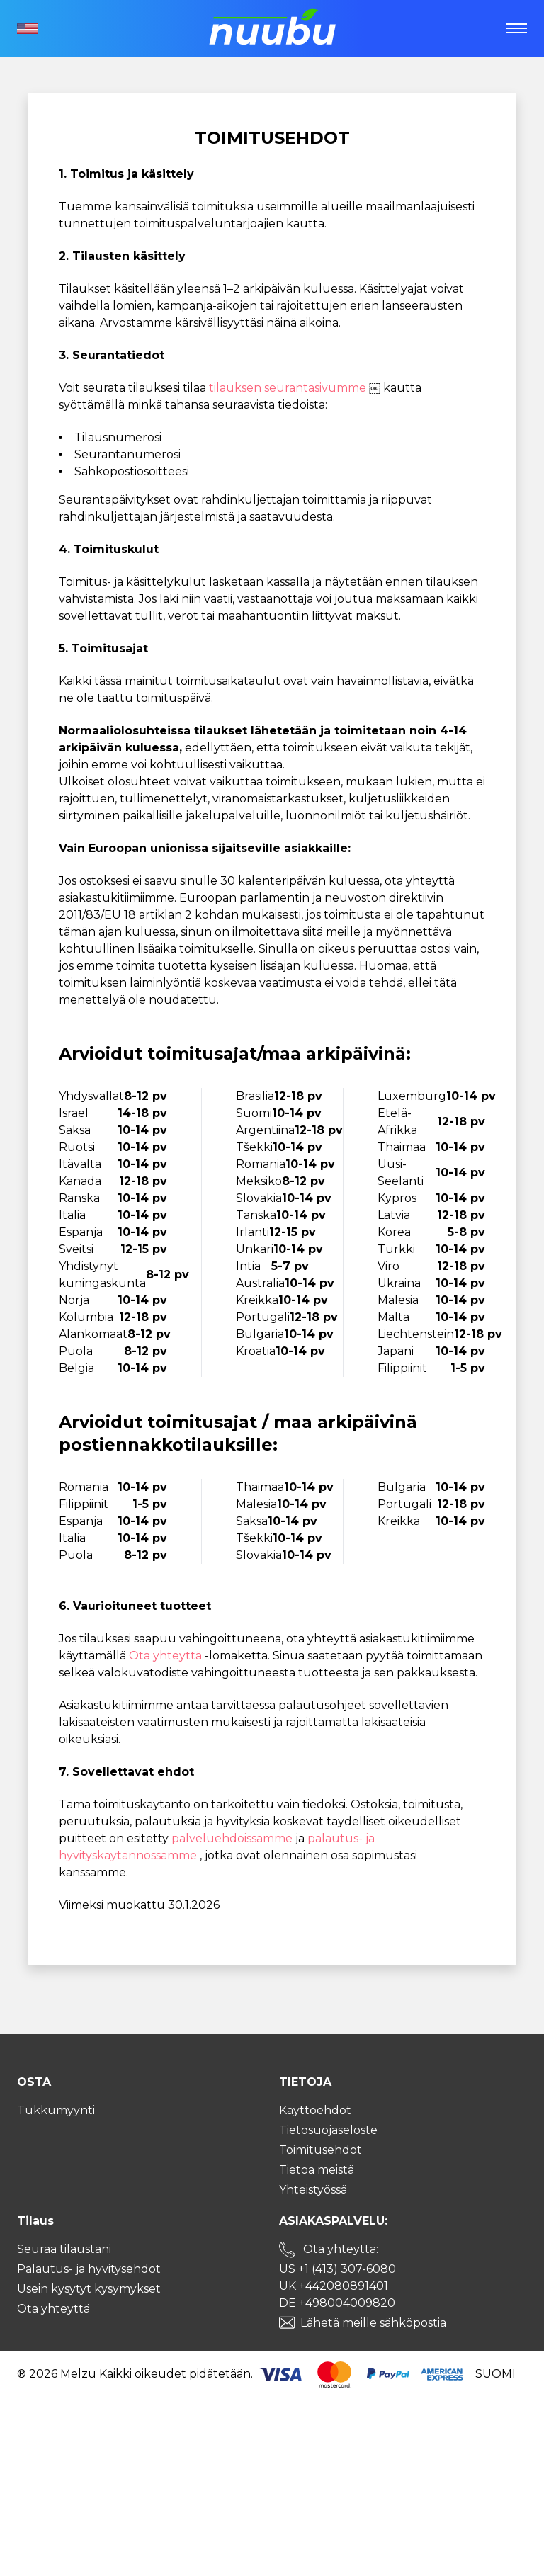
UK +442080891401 (333, 2286)
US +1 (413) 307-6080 (337, 2269)
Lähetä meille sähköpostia (373, 2323)
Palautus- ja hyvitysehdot (89, 2269)
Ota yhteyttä (167, 1655)
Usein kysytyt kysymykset (89, 2289)
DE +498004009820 (337, 2303)
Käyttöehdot (315, 2110)
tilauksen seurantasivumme (289, 388)
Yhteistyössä (313, 2189)
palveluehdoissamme (233, 1838)
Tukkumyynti (56, 2110)
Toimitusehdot (320, 2150)
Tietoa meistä (316, 2170)
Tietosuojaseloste (328, 2130)
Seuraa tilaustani (64, 2249)
